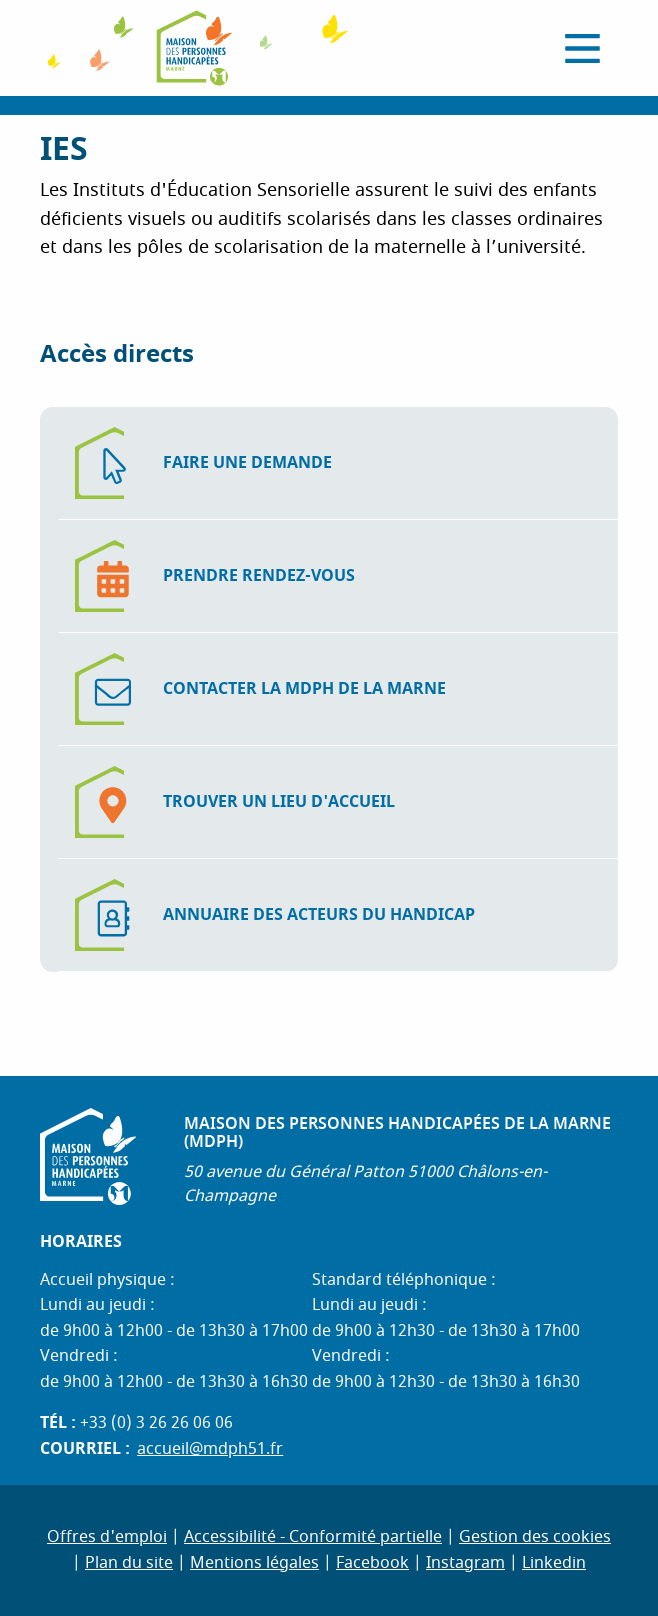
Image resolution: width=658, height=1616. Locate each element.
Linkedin (554, 1563)
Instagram (465, 1563)
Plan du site (129, 1563)
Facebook (372, 1563)
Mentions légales (254, 1563)
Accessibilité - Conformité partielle (313, 1537)
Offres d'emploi (107, 1537)
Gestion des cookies (535, 1537)
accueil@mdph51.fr (210, 1449)
